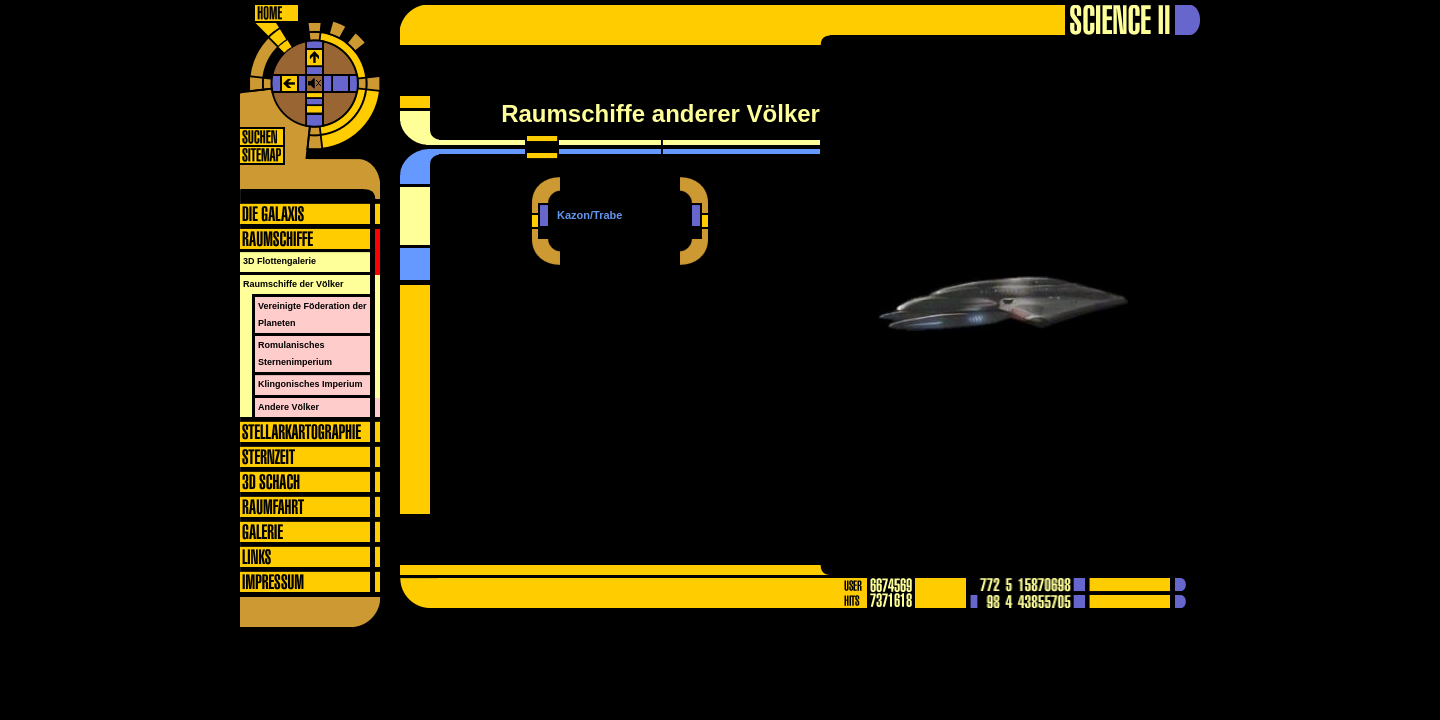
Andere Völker (288, 407)
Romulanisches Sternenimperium (295, 353)
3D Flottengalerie (279, 261)
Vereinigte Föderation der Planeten (312, 314)
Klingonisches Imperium (310, 384)
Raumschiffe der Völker (293, 284)
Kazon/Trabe (589, 215)
